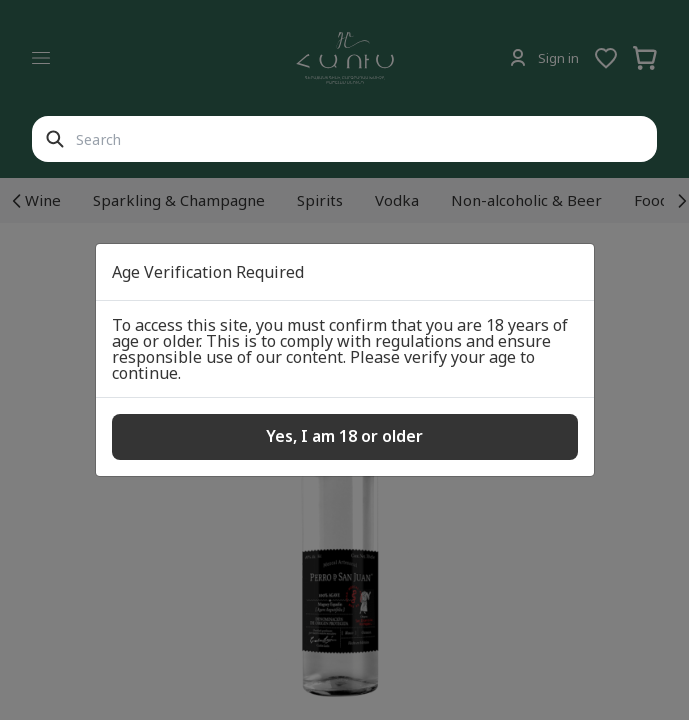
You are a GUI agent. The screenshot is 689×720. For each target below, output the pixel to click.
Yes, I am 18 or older (344, 436)
